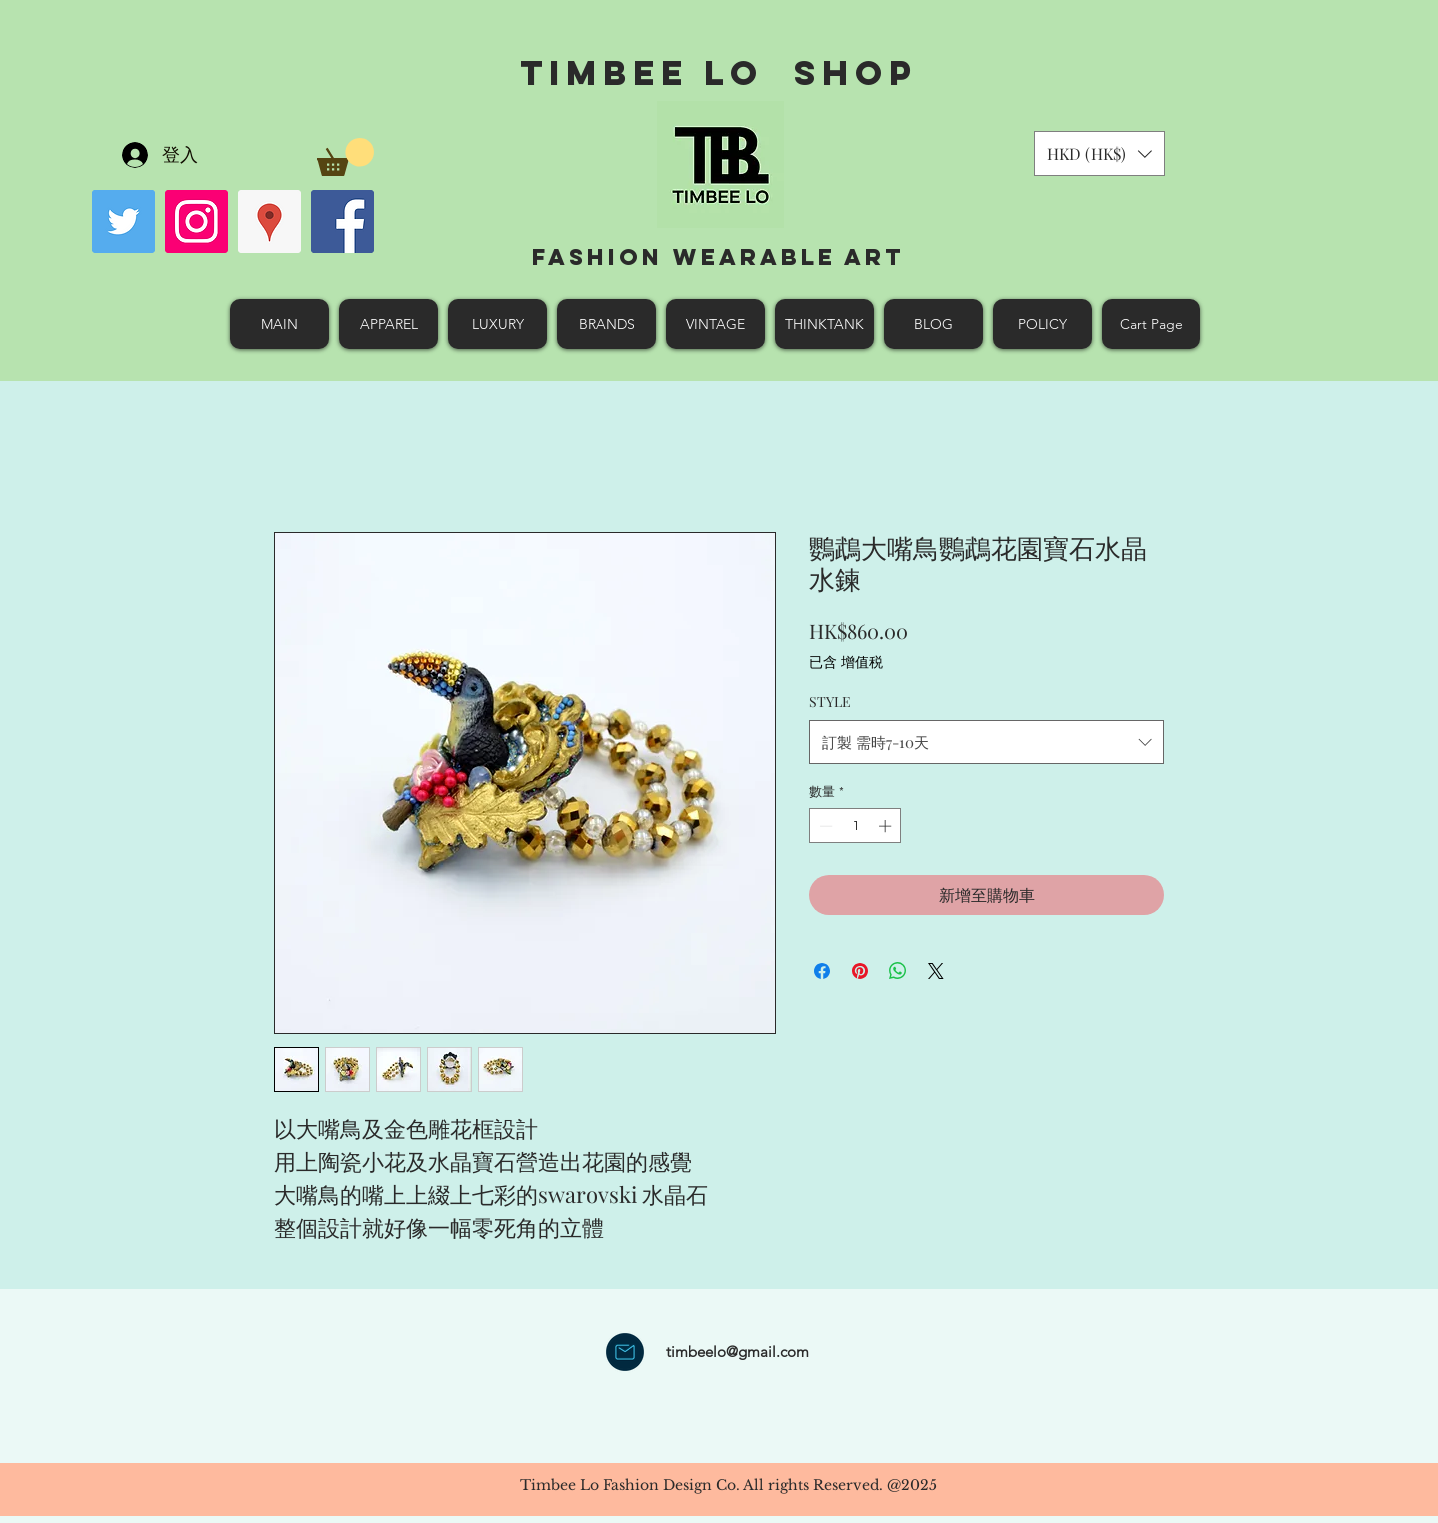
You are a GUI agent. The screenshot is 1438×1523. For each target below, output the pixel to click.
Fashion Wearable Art (718, 257)
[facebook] (342, 221)
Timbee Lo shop (718, 72)
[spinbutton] (855, 826)
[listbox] (1099, 153)
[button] (345, 157)
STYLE (830, 701)
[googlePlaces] (269, 221)
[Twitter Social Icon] (123, 221)
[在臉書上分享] (822, 971)
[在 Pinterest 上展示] (860, 971)
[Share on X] (936, 971)
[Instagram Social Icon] (196, 221)
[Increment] (887, 826)
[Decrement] (824, 826)
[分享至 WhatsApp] (898, 971)
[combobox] (986, 742)
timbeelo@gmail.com (737, 1351)
